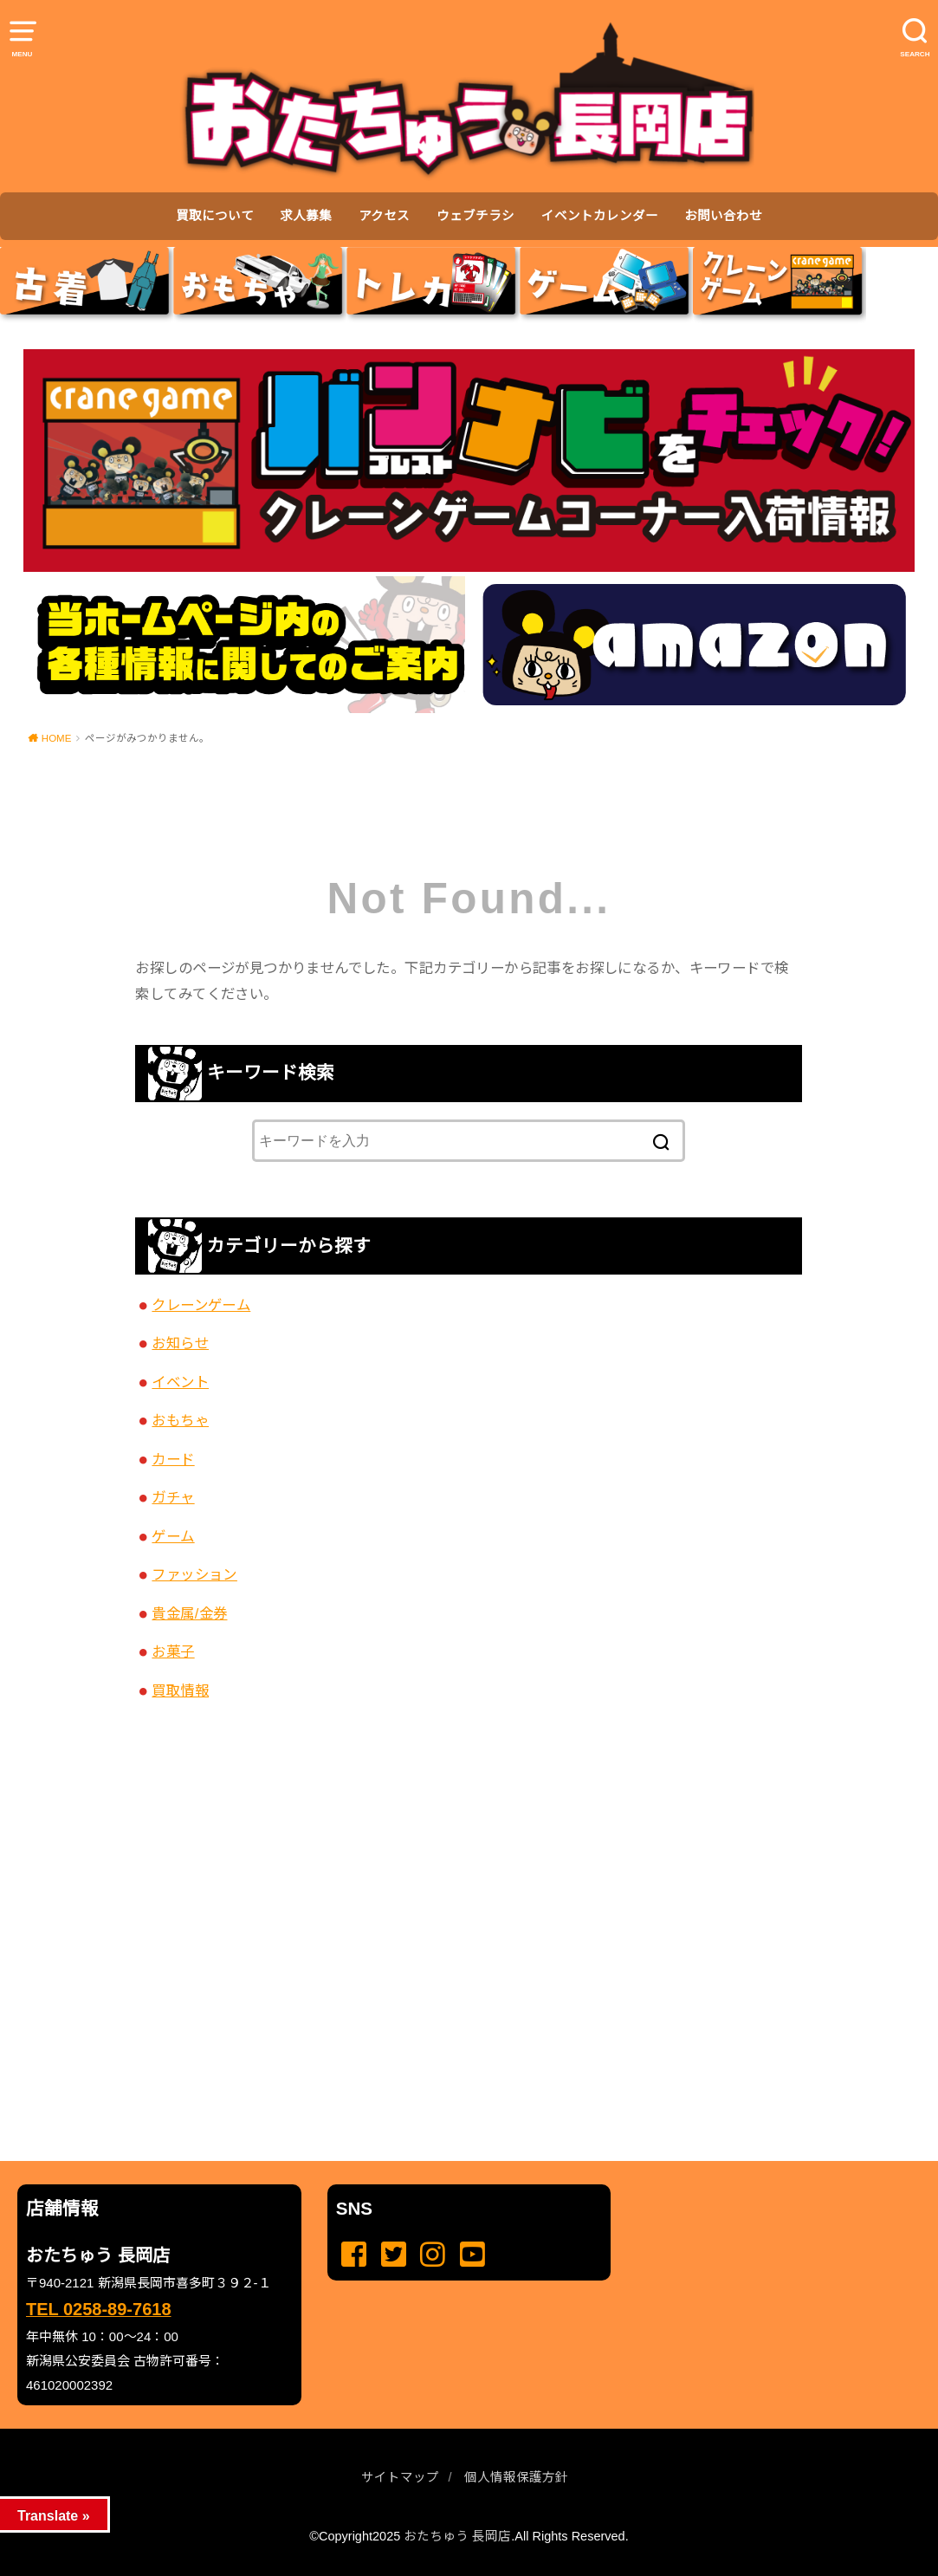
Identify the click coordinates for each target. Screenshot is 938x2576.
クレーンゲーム (201, 1305)
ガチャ (173, 1497)
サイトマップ (400, 2477)
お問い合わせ (723, 216)
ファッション (194, 1574)
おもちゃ (180, 1420)
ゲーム (173, 1536)
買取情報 (180, 1690)
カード (173, 1459)
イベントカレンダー (599, 216)
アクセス (384, 216)
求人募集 (306, 216)
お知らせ (180, 1343)
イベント (180, 1382)
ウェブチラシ (475, 216)
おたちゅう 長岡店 (457, 2536)
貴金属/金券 (189, 1613)
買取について (215, 216)
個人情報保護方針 (516, 2477)
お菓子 (173, 1651)
